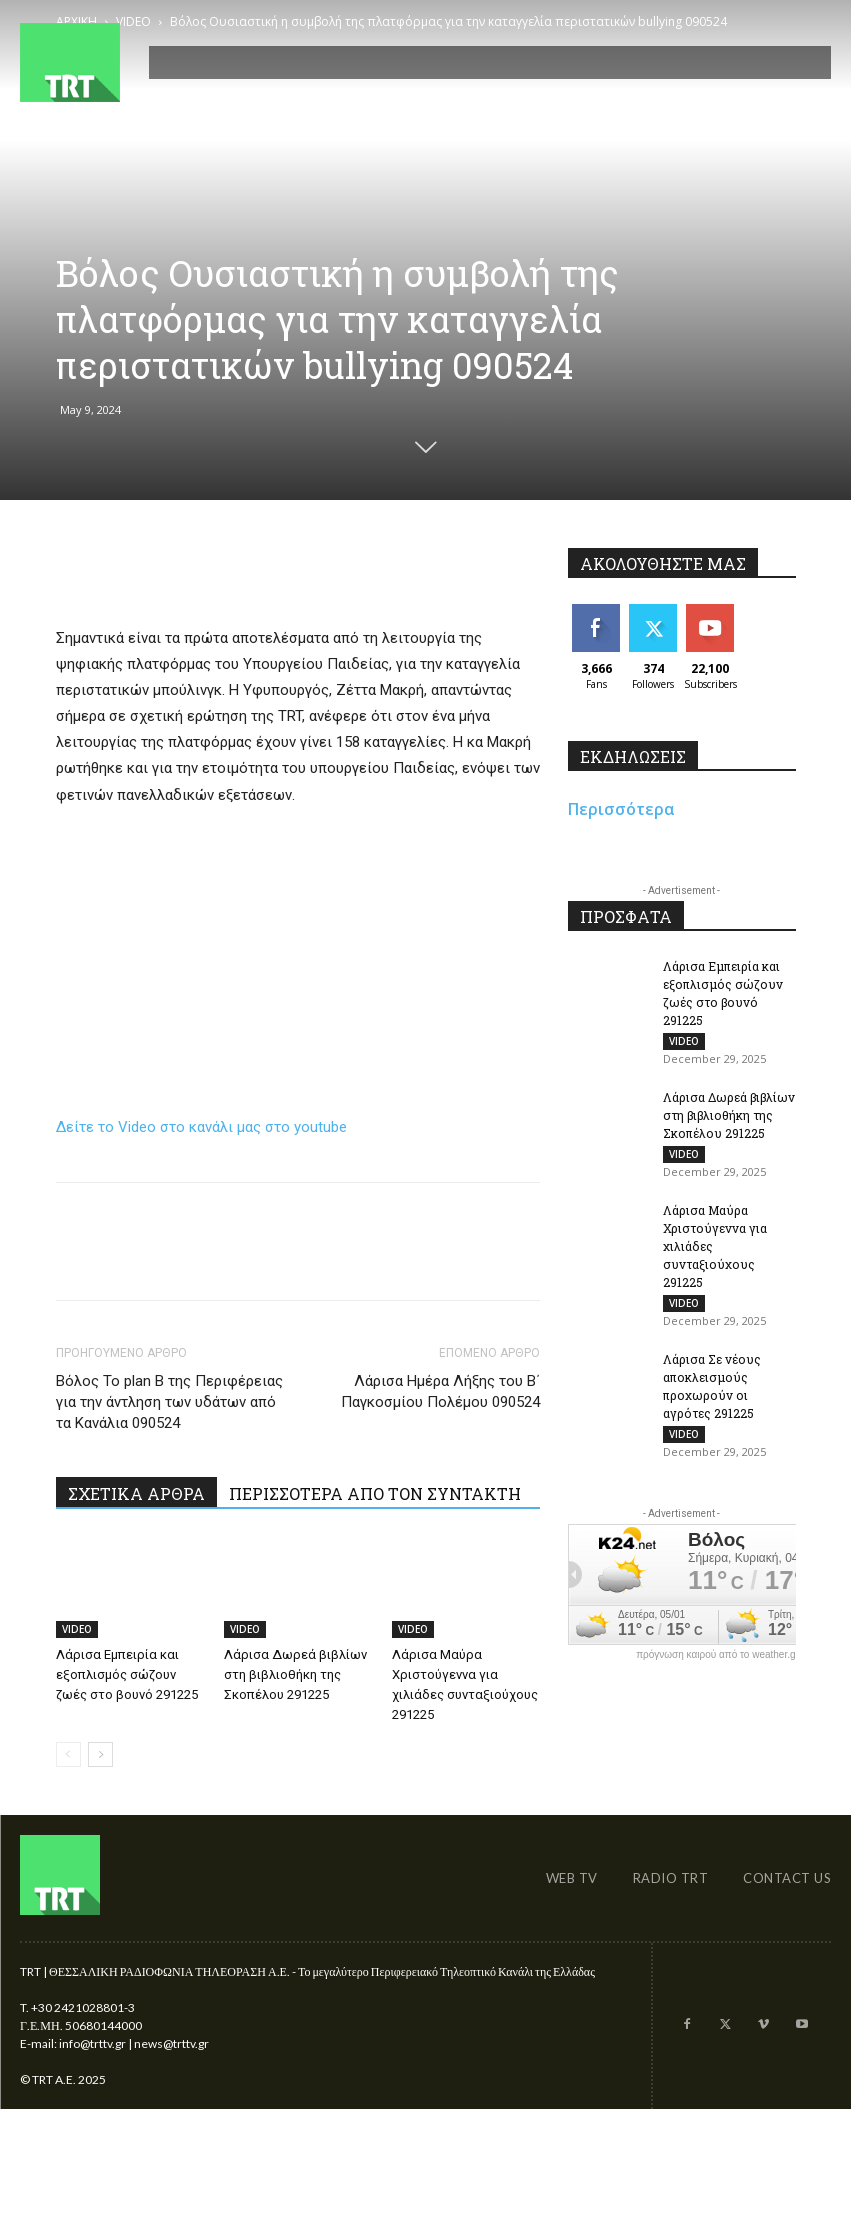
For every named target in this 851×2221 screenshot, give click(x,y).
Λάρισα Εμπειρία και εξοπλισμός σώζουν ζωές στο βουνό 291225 (127, 1674)
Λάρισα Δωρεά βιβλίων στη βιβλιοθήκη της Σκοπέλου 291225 (295, 1674)
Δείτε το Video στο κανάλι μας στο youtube (201, 1127)
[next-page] (100, 1754)
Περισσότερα (621, 809)
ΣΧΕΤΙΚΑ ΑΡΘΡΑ (136, 1493)
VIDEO (77, 1629)
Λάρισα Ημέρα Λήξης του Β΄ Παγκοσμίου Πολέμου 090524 (440, 1391)
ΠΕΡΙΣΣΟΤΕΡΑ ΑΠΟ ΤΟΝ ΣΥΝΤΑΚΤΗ (375, 1493)
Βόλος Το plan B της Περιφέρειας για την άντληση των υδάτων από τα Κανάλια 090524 (169, 1402)
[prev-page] (68, 1754)
